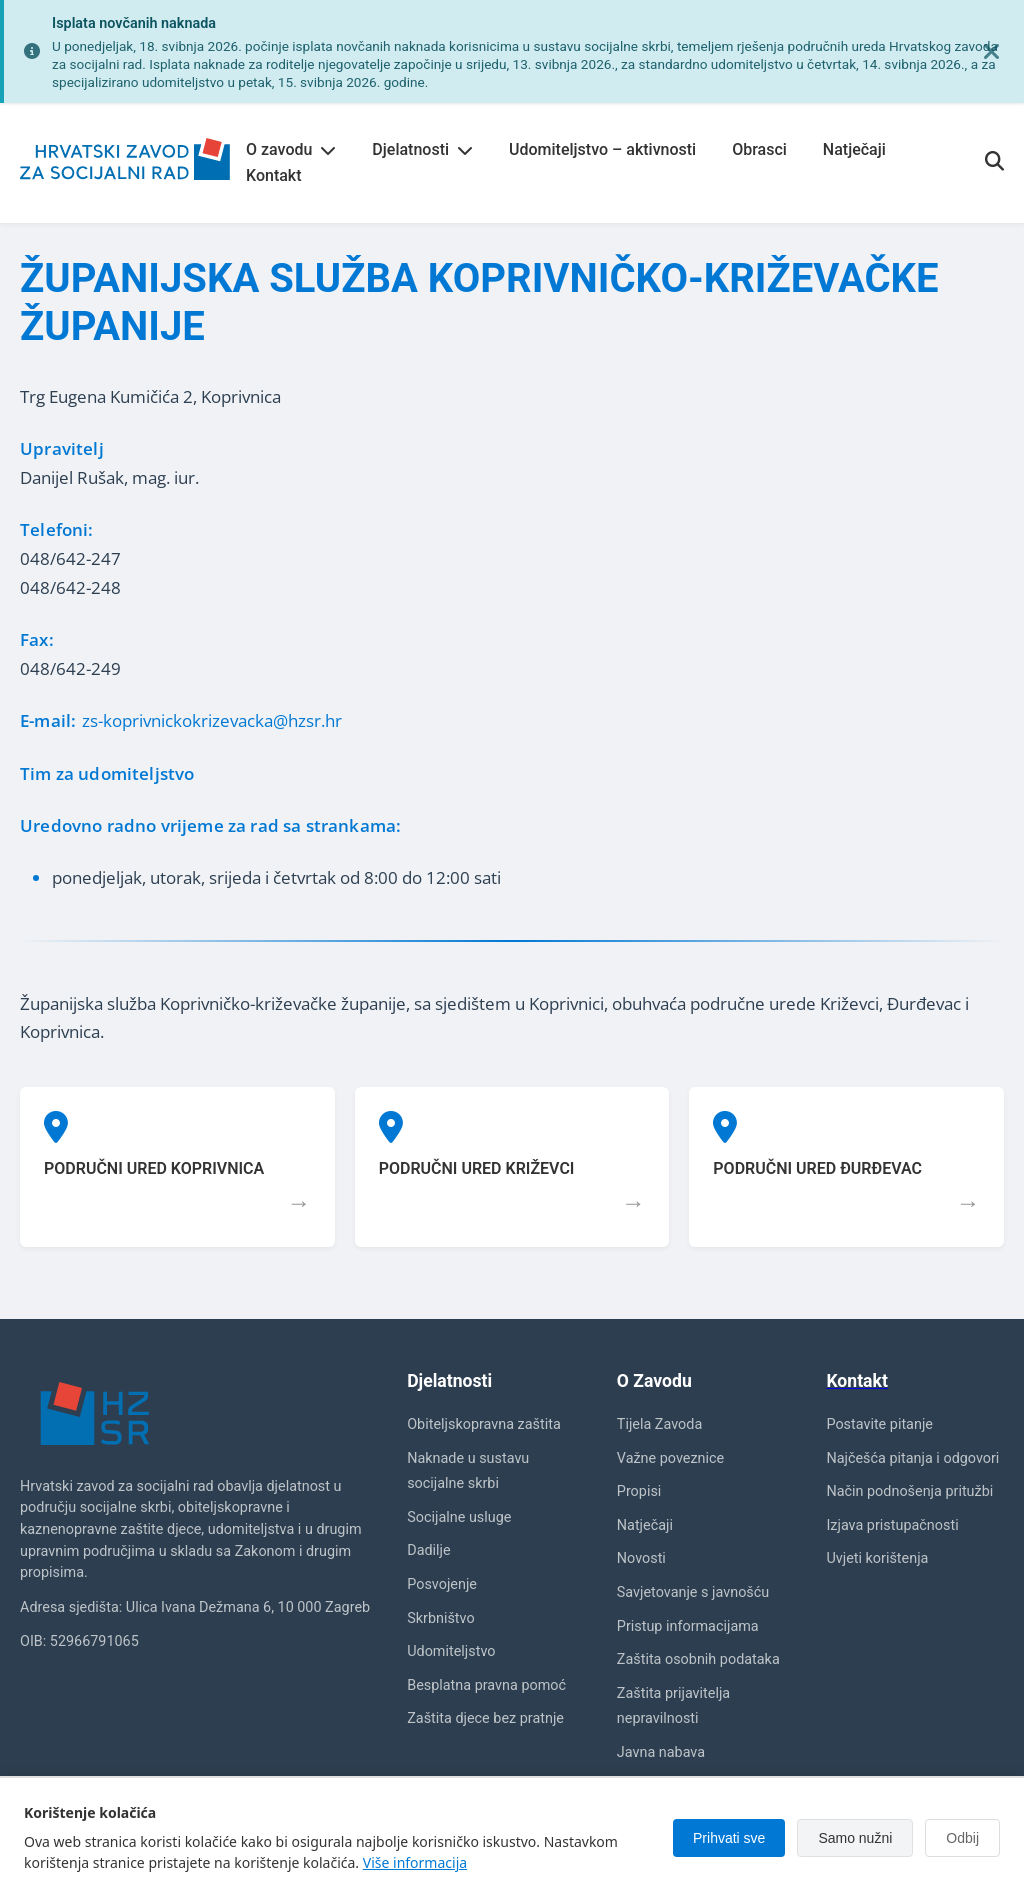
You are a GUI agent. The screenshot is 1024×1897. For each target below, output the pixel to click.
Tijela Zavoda (659, 1424)
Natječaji (854, 149)
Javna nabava (661, 1752)
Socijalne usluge (459, 1517)
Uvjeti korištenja (877, 1558)
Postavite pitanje (879, 1424)
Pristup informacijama (688, 1626)
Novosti (641, 1558)
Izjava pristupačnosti (892, 1525)
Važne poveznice (670, 1458)
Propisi (639, 1491)
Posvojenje (442, 1584)
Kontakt (274, 175)
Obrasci (759, 149)
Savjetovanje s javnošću (693, 1592)
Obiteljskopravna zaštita (484, 1424)
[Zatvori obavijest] (992, 52)
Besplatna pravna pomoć (486, 1685)
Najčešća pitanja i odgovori (912, 1458)
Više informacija (415, 1862)
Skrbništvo (440, 1618)
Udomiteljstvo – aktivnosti (602, 149)
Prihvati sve (729, 1838)
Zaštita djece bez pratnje (485, 1718)
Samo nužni (855, 1838)
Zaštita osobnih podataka (698, 1659)
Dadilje (428, 1550)
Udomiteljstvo (451, 1651)
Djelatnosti (422, 149)
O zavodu (291, 149)
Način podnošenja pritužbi (909, 1491)
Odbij (962, 1838)
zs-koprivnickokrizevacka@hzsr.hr (212, 720)
